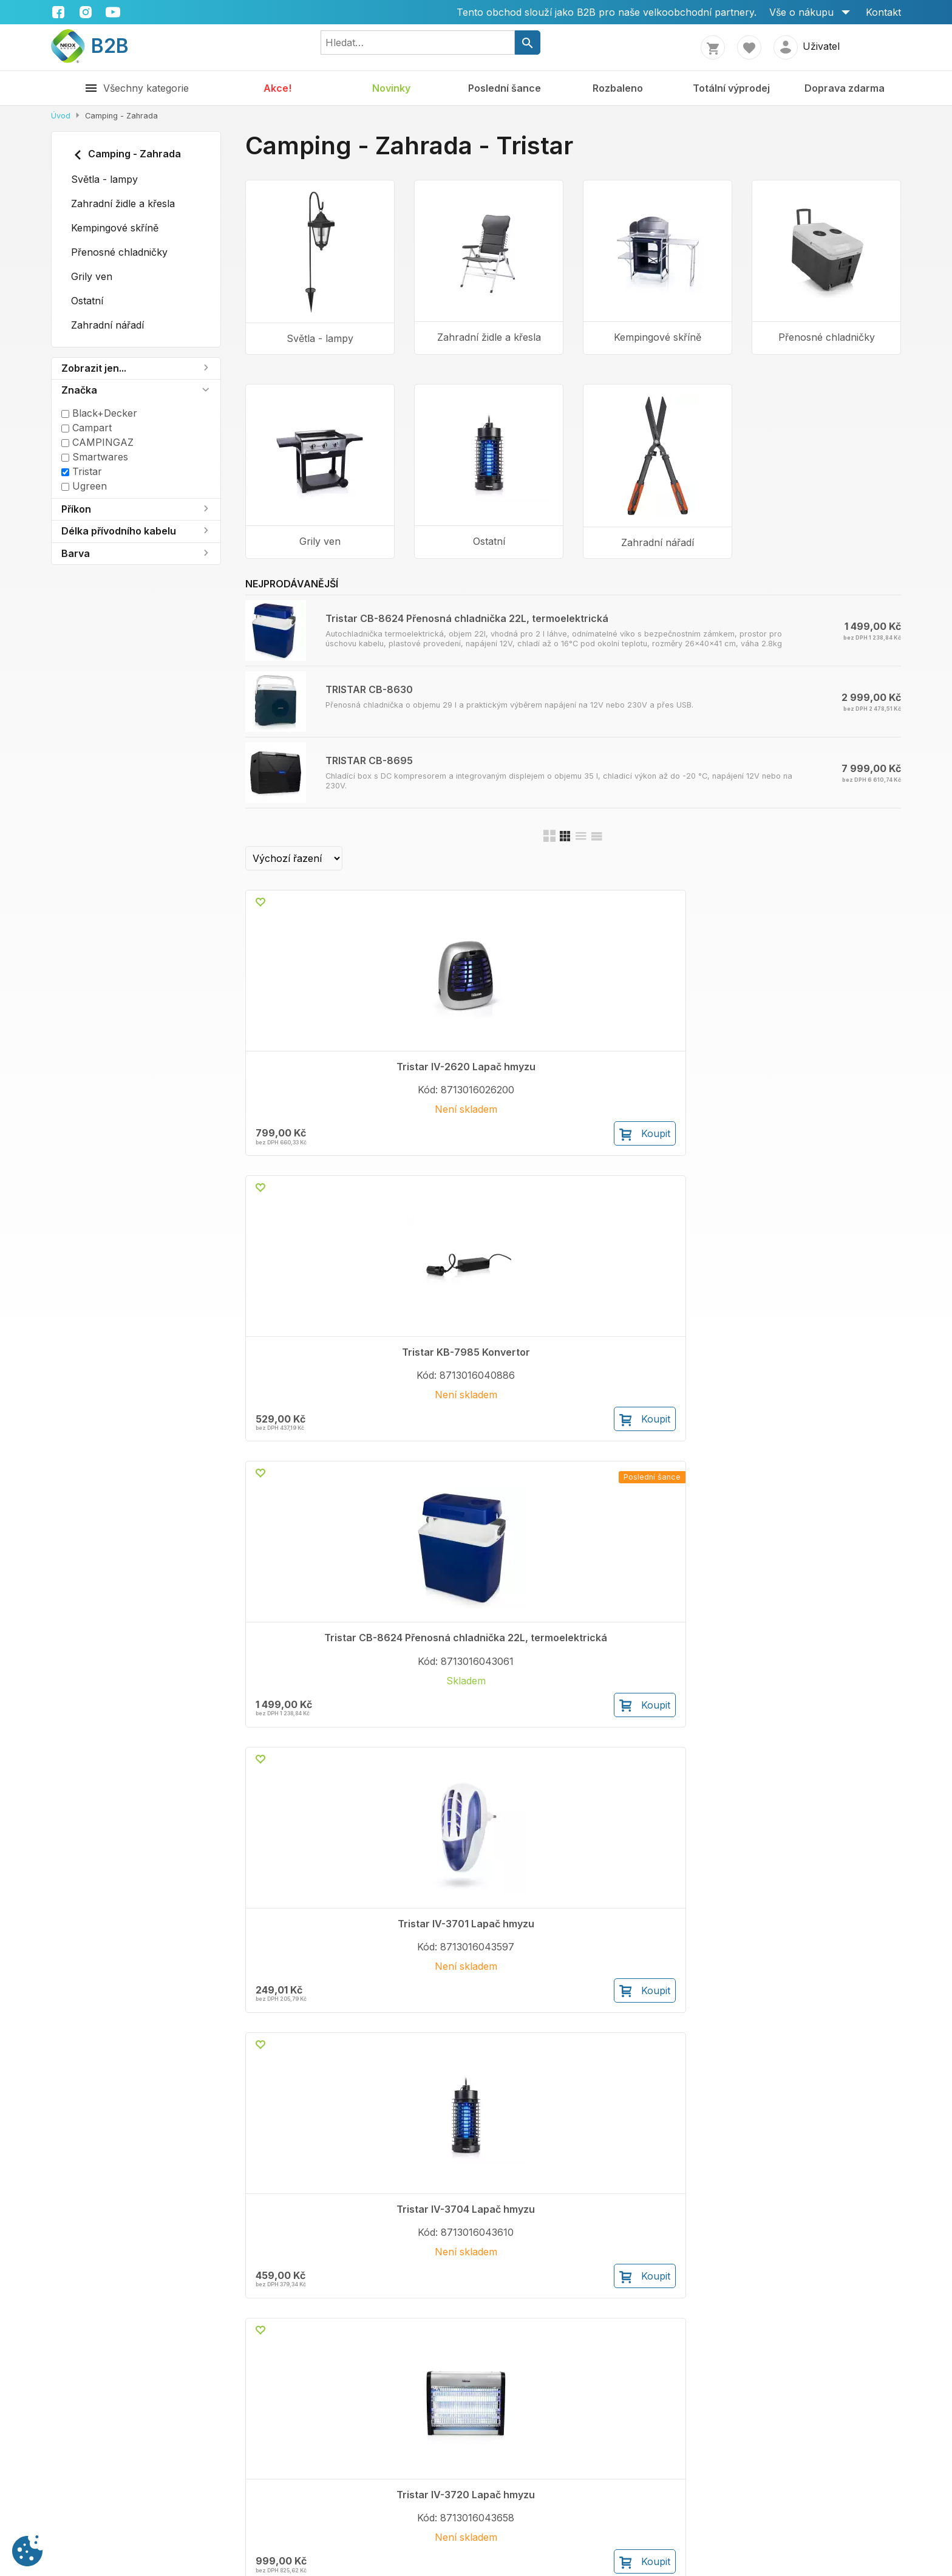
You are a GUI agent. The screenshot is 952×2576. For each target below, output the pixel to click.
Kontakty (71, 2474)
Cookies (397, 2488)
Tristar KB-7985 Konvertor (489, 1067)
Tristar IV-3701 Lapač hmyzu (826, 1072)
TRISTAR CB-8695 (369, 760)
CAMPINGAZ (97, 442)
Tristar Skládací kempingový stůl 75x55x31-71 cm (320, 1993)
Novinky (391, 88)
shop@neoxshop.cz (797, 2488)
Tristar (81, 471)
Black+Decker (99, 413)
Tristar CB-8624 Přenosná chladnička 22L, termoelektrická (466, 618)
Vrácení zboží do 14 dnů (244, 2503)
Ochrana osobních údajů (435, 2474)
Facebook (612, 2474)
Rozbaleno (618, 88)
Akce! (277, 88)
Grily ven (91, 276)
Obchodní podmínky (235, 2474)
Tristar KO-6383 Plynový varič (657, 1381)
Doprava (208, 2518)
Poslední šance (504, 88)
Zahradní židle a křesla (123, 203)
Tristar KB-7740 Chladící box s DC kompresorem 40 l (657, 1993)
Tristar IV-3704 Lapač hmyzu (320, 1381)
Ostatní (87, 301)
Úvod (60, 115)
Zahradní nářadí (107, 325)
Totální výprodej (731, 88)
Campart (86, 428)
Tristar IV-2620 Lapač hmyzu (320, 1072)
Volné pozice (80, 2503)
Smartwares (94, 457)
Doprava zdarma (844, 88)
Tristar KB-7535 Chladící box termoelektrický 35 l (489, 2296)
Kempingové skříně (114, 228)
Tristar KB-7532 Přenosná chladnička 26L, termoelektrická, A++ (320, 1684)
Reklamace (213, 2488)
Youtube (608, 2503)
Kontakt (883, 12)
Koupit (364, 1157)
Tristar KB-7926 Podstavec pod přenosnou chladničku (826, 1684)
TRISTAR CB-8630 (369, 689)
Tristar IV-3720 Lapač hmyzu (489, 1381)
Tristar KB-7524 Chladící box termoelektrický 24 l (826, 1988)
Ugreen (84, 486)
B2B (90, 46)
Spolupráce (78, 2488)
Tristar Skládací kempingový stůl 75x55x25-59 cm (489, 1993)
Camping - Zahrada (126, 155)
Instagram (612, 2488)
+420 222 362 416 (778, 2474)
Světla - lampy (104, 179)
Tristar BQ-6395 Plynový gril (826, 1381)
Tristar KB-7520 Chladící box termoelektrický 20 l (320, 2296)
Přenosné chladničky (119, 252)
